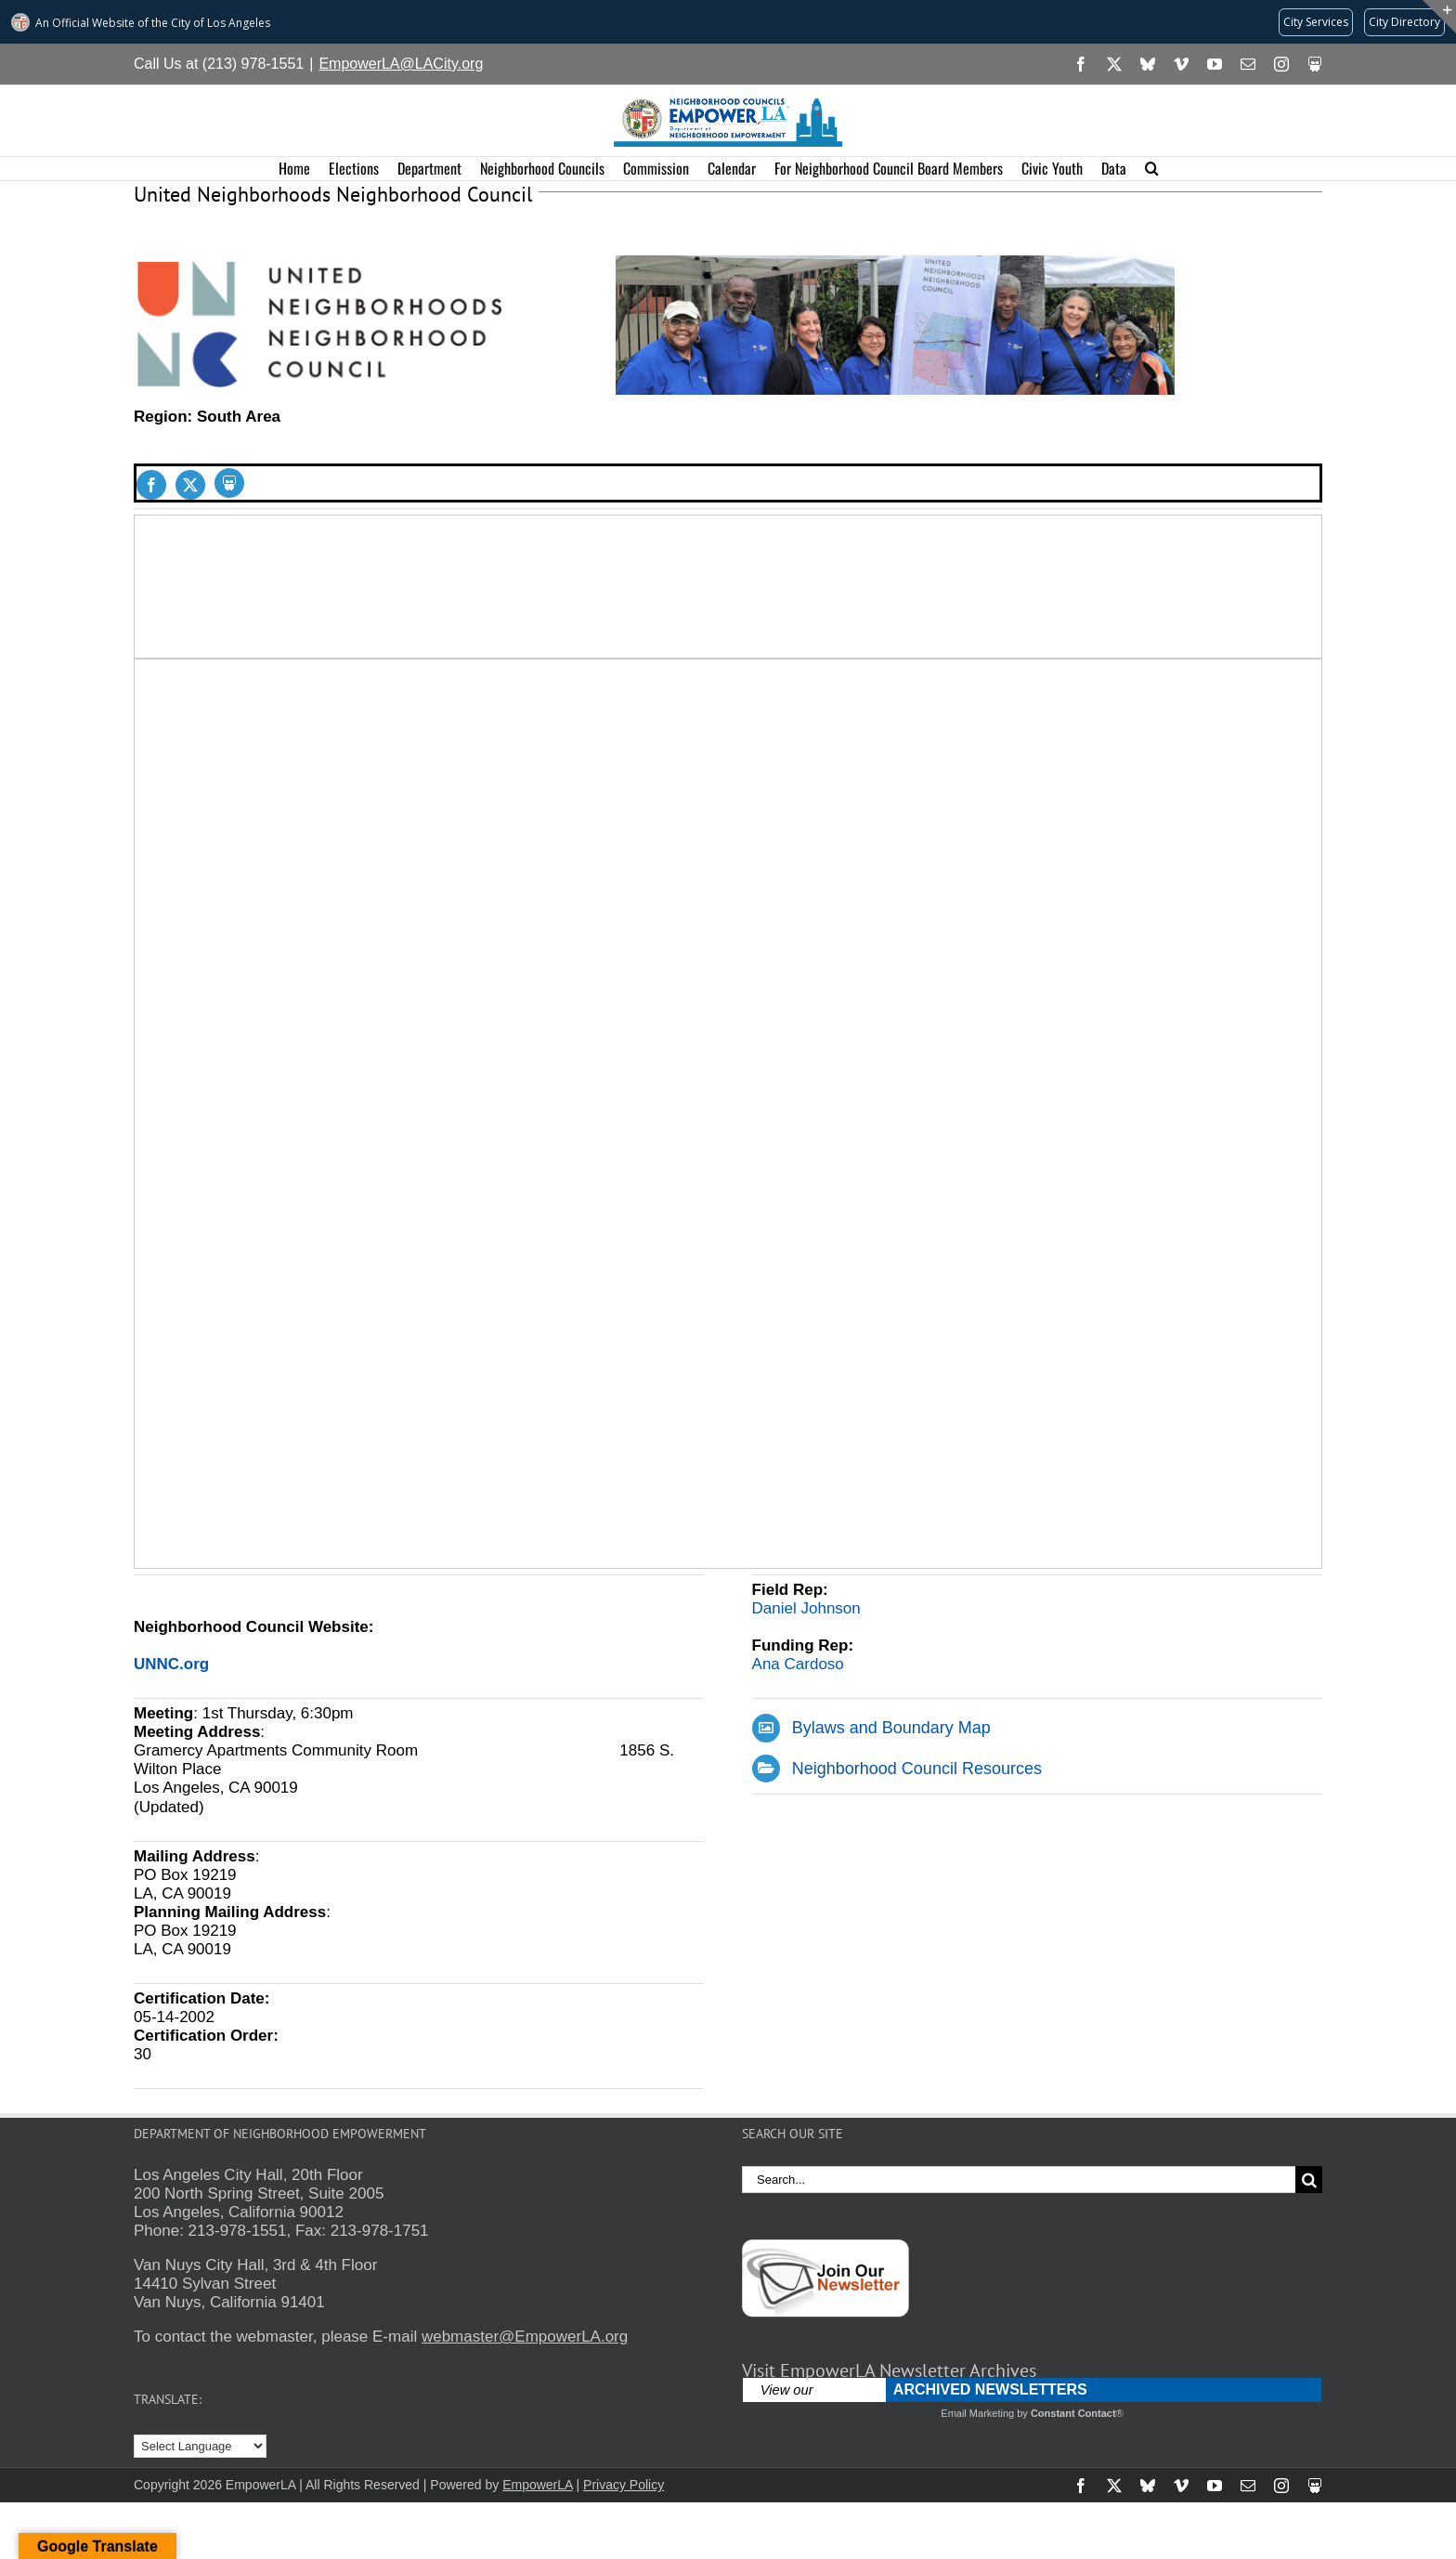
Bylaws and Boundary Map (891, 1727)
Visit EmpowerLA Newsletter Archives (889, 2370)
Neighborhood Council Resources (917, 1768)
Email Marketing (977, 2413)
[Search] (1308, 2179)
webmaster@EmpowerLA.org (525, 2336)
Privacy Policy (623, 2484)
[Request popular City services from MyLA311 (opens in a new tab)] (1316, 22)
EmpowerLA (537, 2484)
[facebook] (151, 485)
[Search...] (1018, 2179)
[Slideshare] (229, 483)
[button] (1152, 168)
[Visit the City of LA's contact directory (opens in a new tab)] (1404, 22)
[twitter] (190, 485)
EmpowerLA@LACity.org (400, 64)
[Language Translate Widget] (200, 2446)
